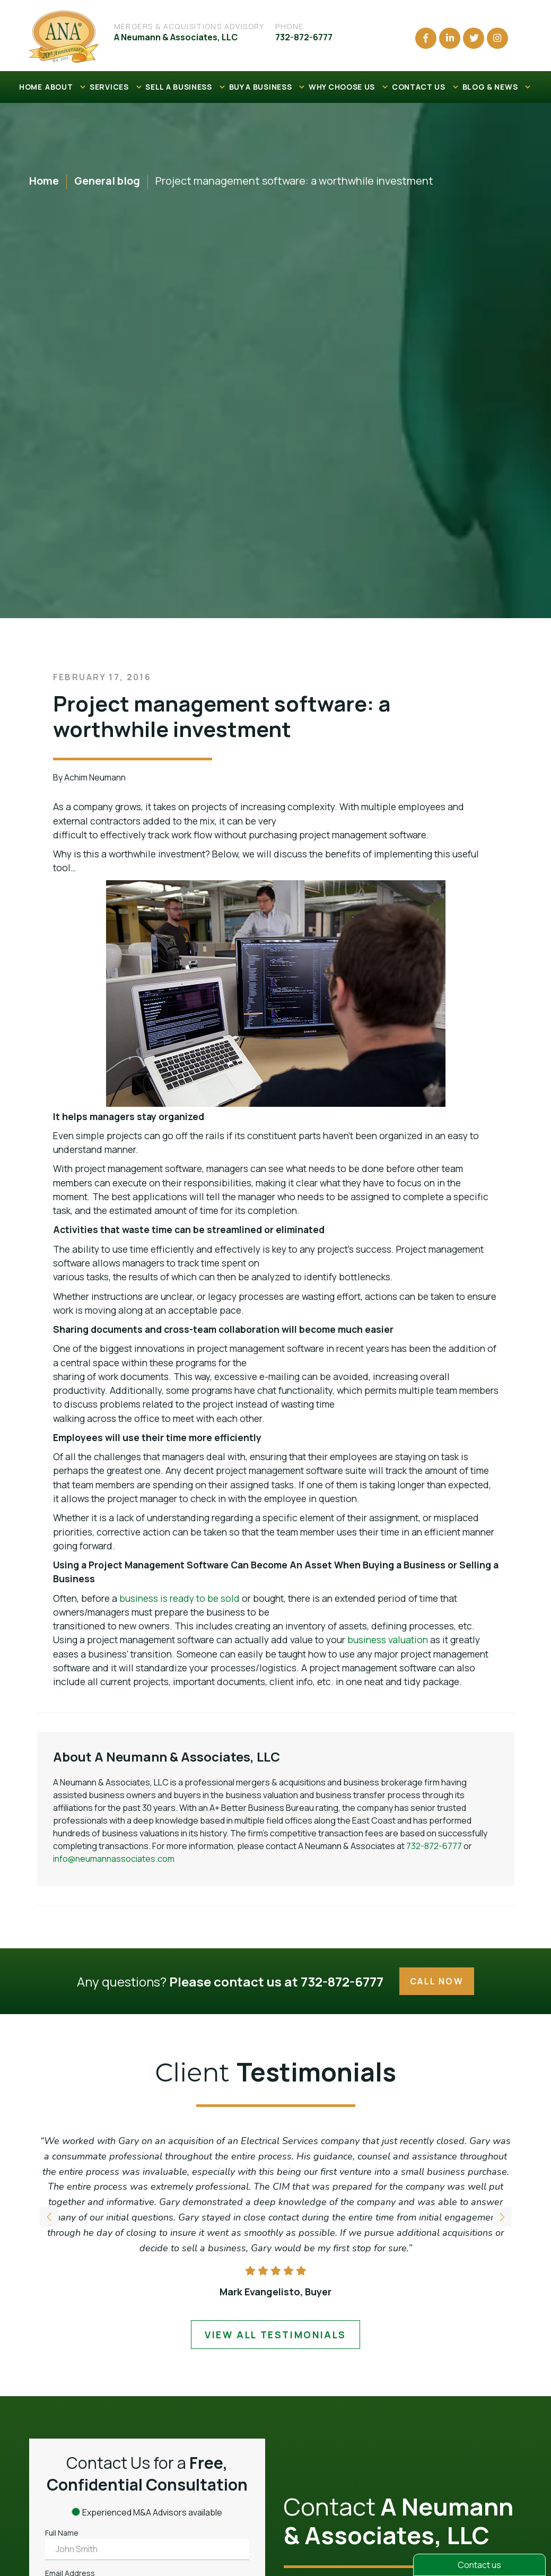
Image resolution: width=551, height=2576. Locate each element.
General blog (107, 181)
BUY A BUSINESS (268, 87)
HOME (30, 87)
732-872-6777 (434, 1846)
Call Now (436, 1981)
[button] (501, 2217)
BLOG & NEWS (497, 87)
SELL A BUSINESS (185, 87)
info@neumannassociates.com (113, 1858)
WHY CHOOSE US (349, 87)
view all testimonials (275, 2334)
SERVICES (116, 87)
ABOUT (66, 87)
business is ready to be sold (179, 1598)
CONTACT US (426, 87)
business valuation (387, 1639)
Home (44, 181)
